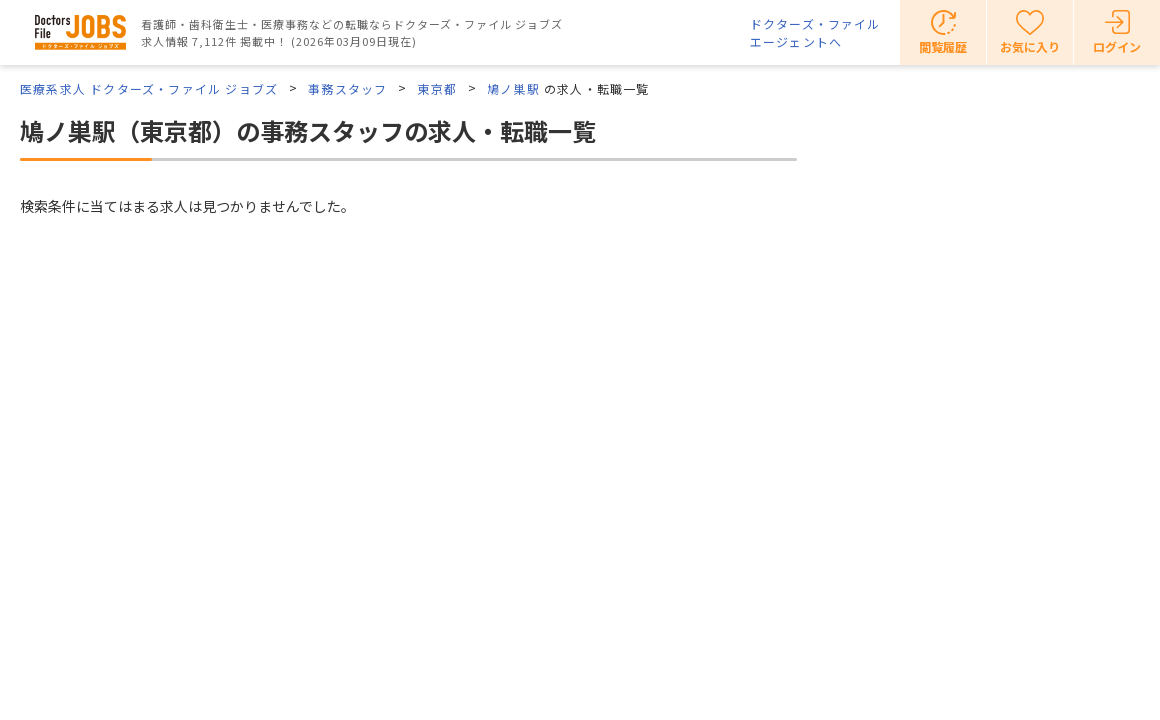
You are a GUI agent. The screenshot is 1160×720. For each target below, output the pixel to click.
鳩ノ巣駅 (513, 88)
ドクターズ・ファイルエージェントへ (815, 32)
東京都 (437, 88)
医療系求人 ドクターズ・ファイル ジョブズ (149, 88)
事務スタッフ (347, 88)
